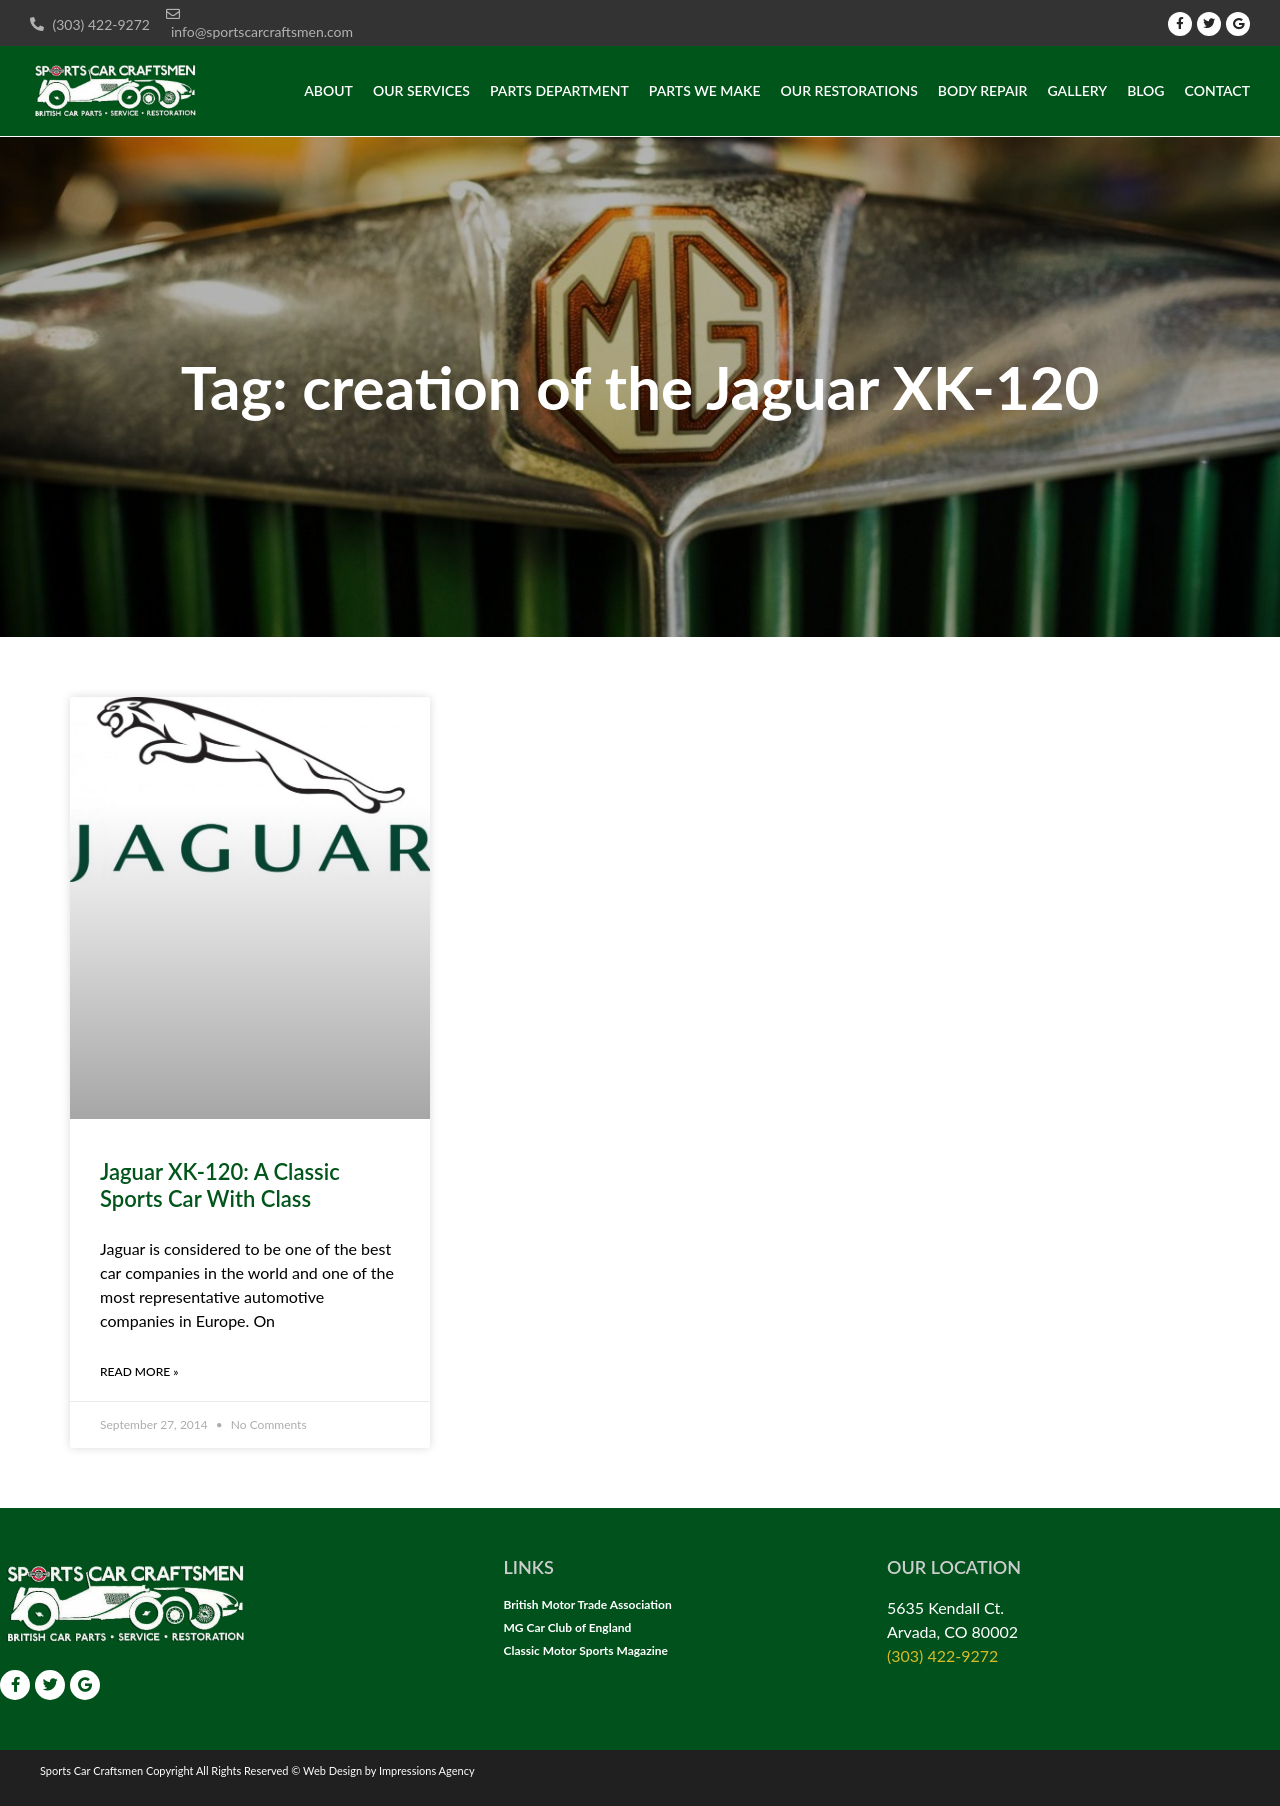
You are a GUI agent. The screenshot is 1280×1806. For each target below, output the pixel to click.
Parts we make (705, 90)
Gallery (1078, 90)
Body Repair (983, 90)
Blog (1145, 90)
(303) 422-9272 (942, 1655)
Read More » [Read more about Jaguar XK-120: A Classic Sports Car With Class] (139, 1371)
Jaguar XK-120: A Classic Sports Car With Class (220, 1184)
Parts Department (559, 90)
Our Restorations (849, 90)
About (328, 90)
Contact (1217, 90)
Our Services (421, 90)
